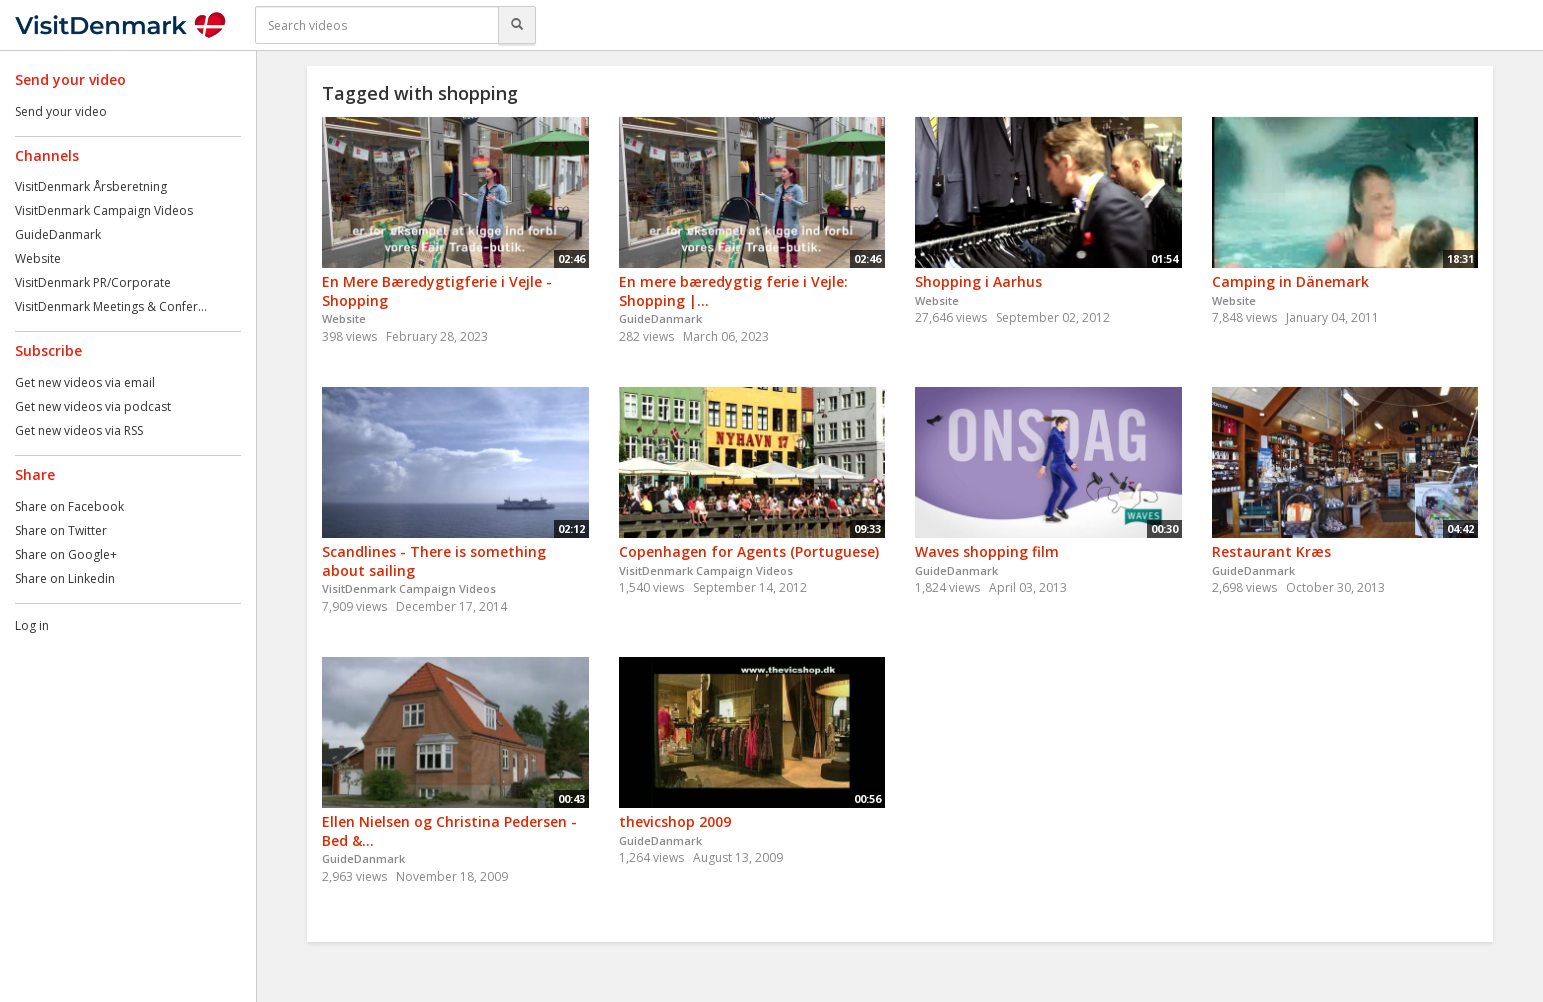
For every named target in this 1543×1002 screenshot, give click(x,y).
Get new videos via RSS (79, 430)
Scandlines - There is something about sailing (434, 561)
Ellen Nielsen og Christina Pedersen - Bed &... (449, 831)
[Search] (517, 25)
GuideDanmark (58, 234)
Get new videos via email (85, 382)
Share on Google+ (66, 554)
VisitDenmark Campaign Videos (104, 210)
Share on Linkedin (65, 578)
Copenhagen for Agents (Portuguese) (749, 551)
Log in (32, 625)
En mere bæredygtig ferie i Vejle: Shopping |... (733, 291)
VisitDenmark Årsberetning (91, 186)
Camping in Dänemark (1290, 281)
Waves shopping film (987, 551)
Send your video (61, 111)
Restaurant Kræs (1271, 551)
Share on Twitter (61, 530)
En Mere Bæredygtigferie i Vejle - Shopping (437, 291)
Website (38, 258)
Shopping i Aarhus (978, 281)
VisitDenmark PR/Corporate (93, 282)
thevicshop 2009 (675, 821)
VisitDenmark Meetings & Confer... (111, 306)
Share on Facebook (69, 506)
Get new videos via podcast (93, 406)
